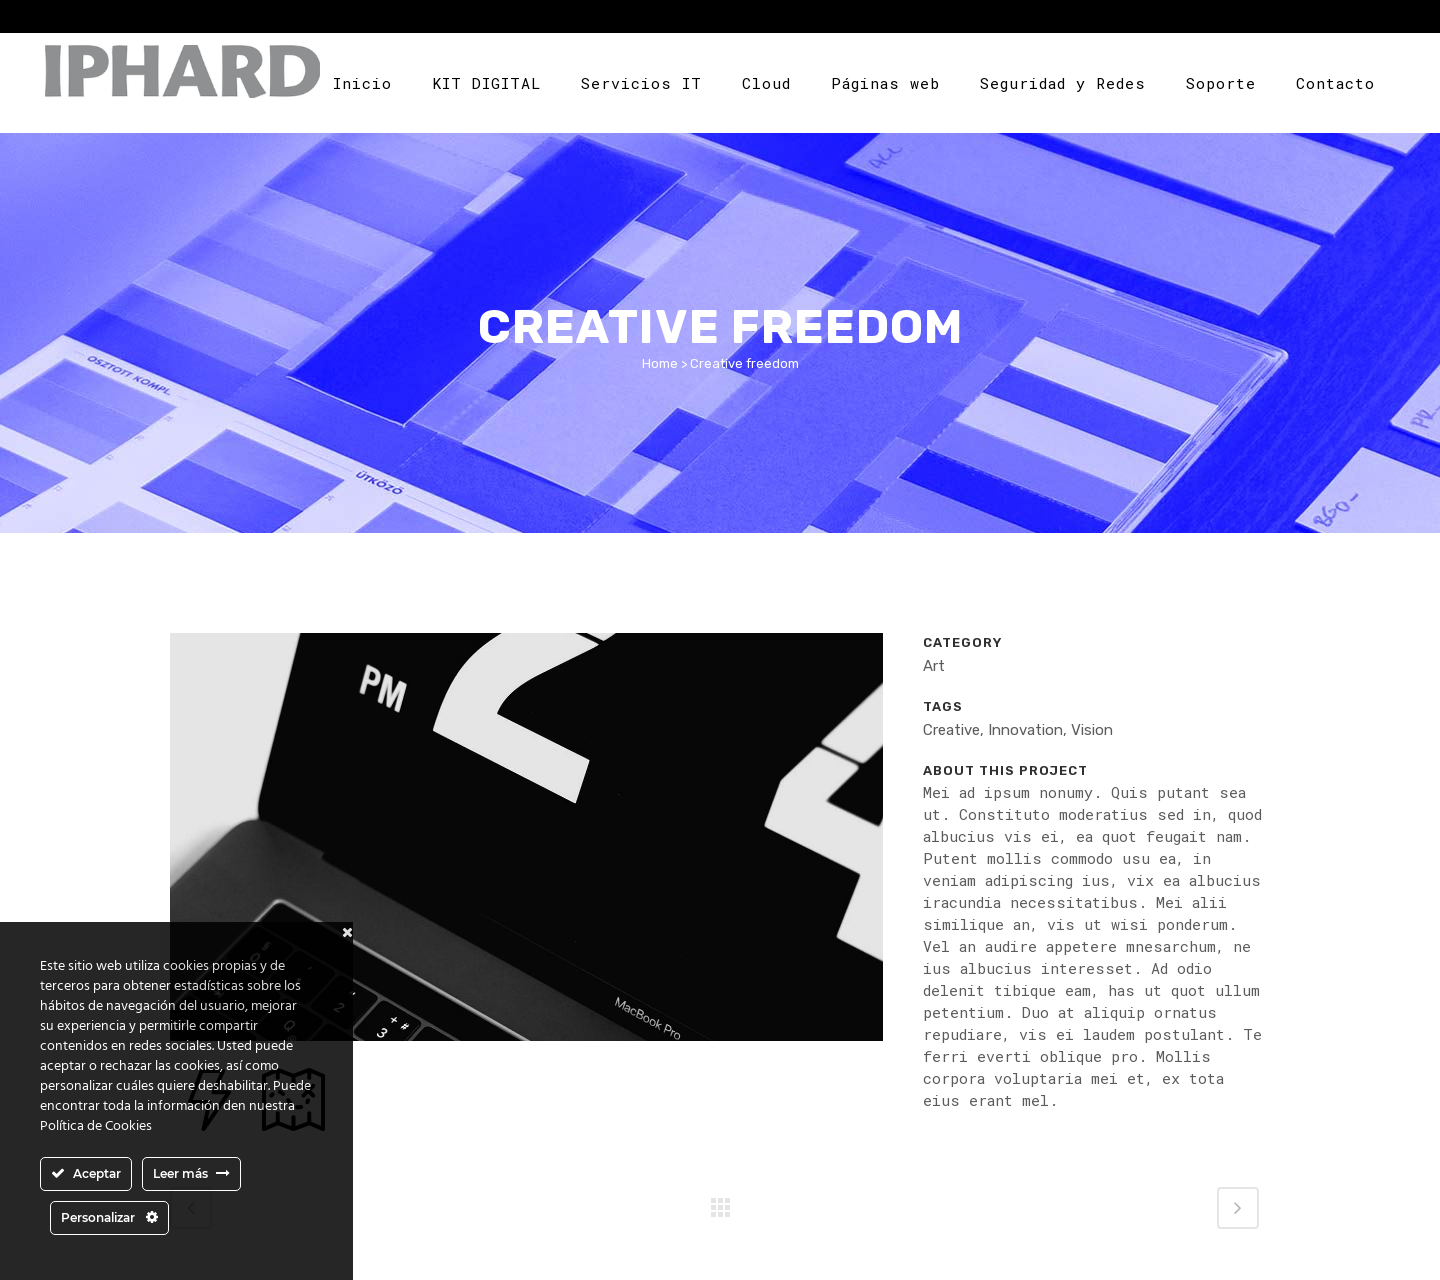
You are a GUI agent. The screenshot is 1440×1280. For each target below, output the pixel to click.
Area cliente (1321, 18)
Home (660, 363)
